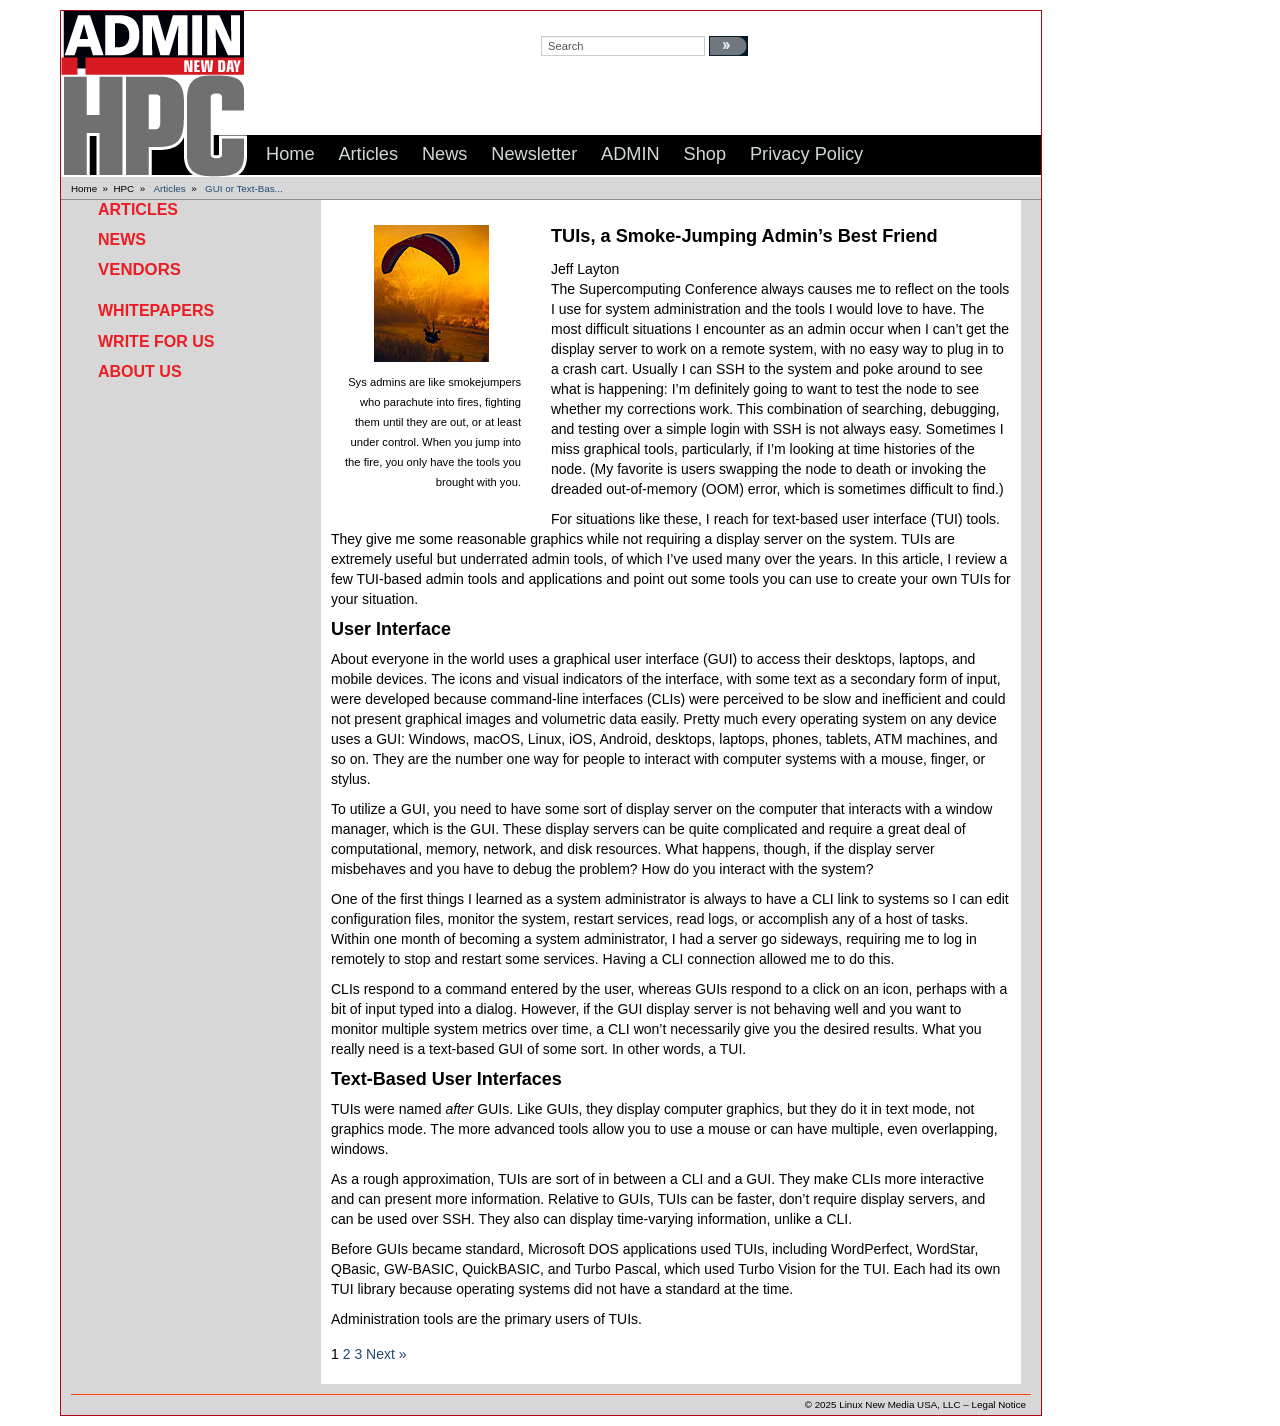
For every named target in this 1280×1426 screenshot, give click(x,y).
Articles (170, 188)
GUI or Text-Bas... (244, 188)
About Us (140, 371)
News (122, 239)
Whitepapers (156, 310)
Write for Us (156, 341)
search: (560, 21)
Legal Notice (999, 1404)
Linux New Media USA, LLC (899, 1404)
